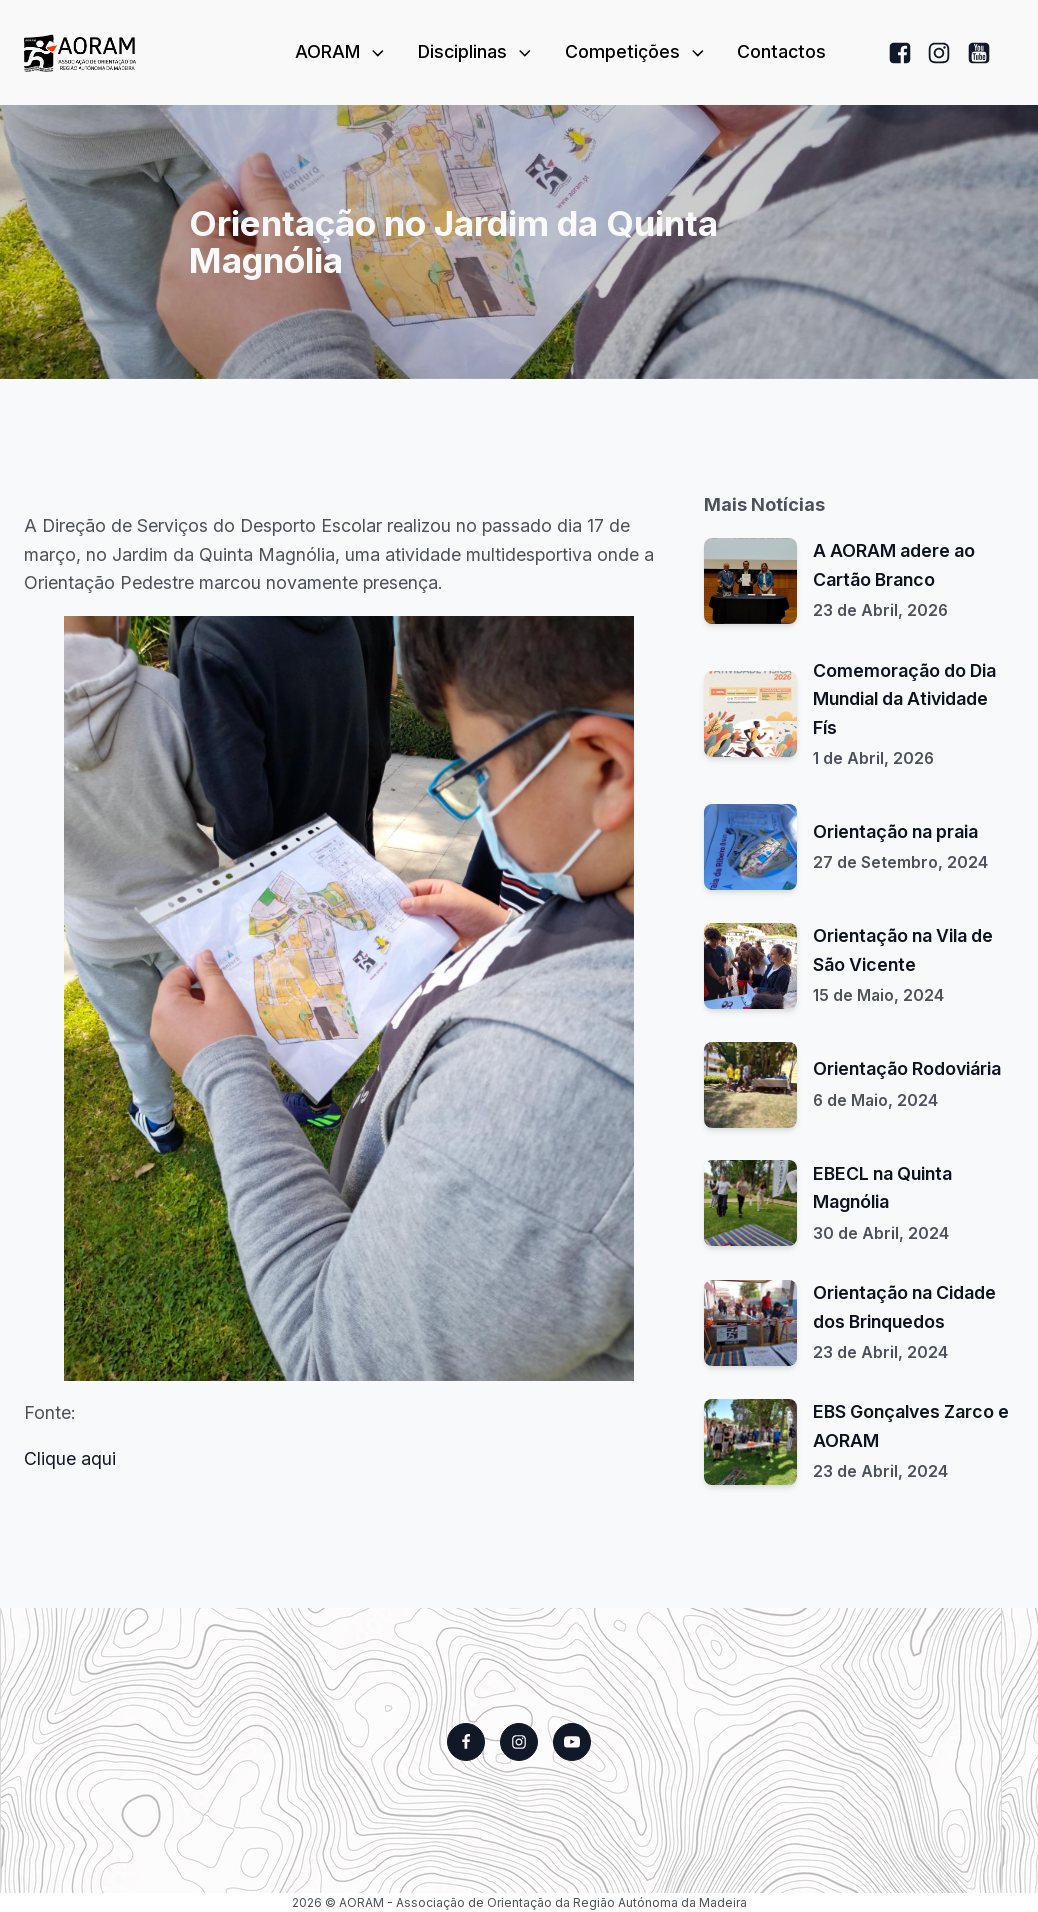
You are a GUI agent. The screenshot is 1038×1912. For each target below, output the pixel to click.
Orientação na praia (895, 831)
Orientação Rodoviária (907, 1068)
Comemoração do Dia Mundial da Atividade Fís (904, 699)
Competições (636, 51)
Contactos (781, 51)
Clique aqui (70, 1458)
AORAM (341, 51)
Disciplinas (476, 51)
